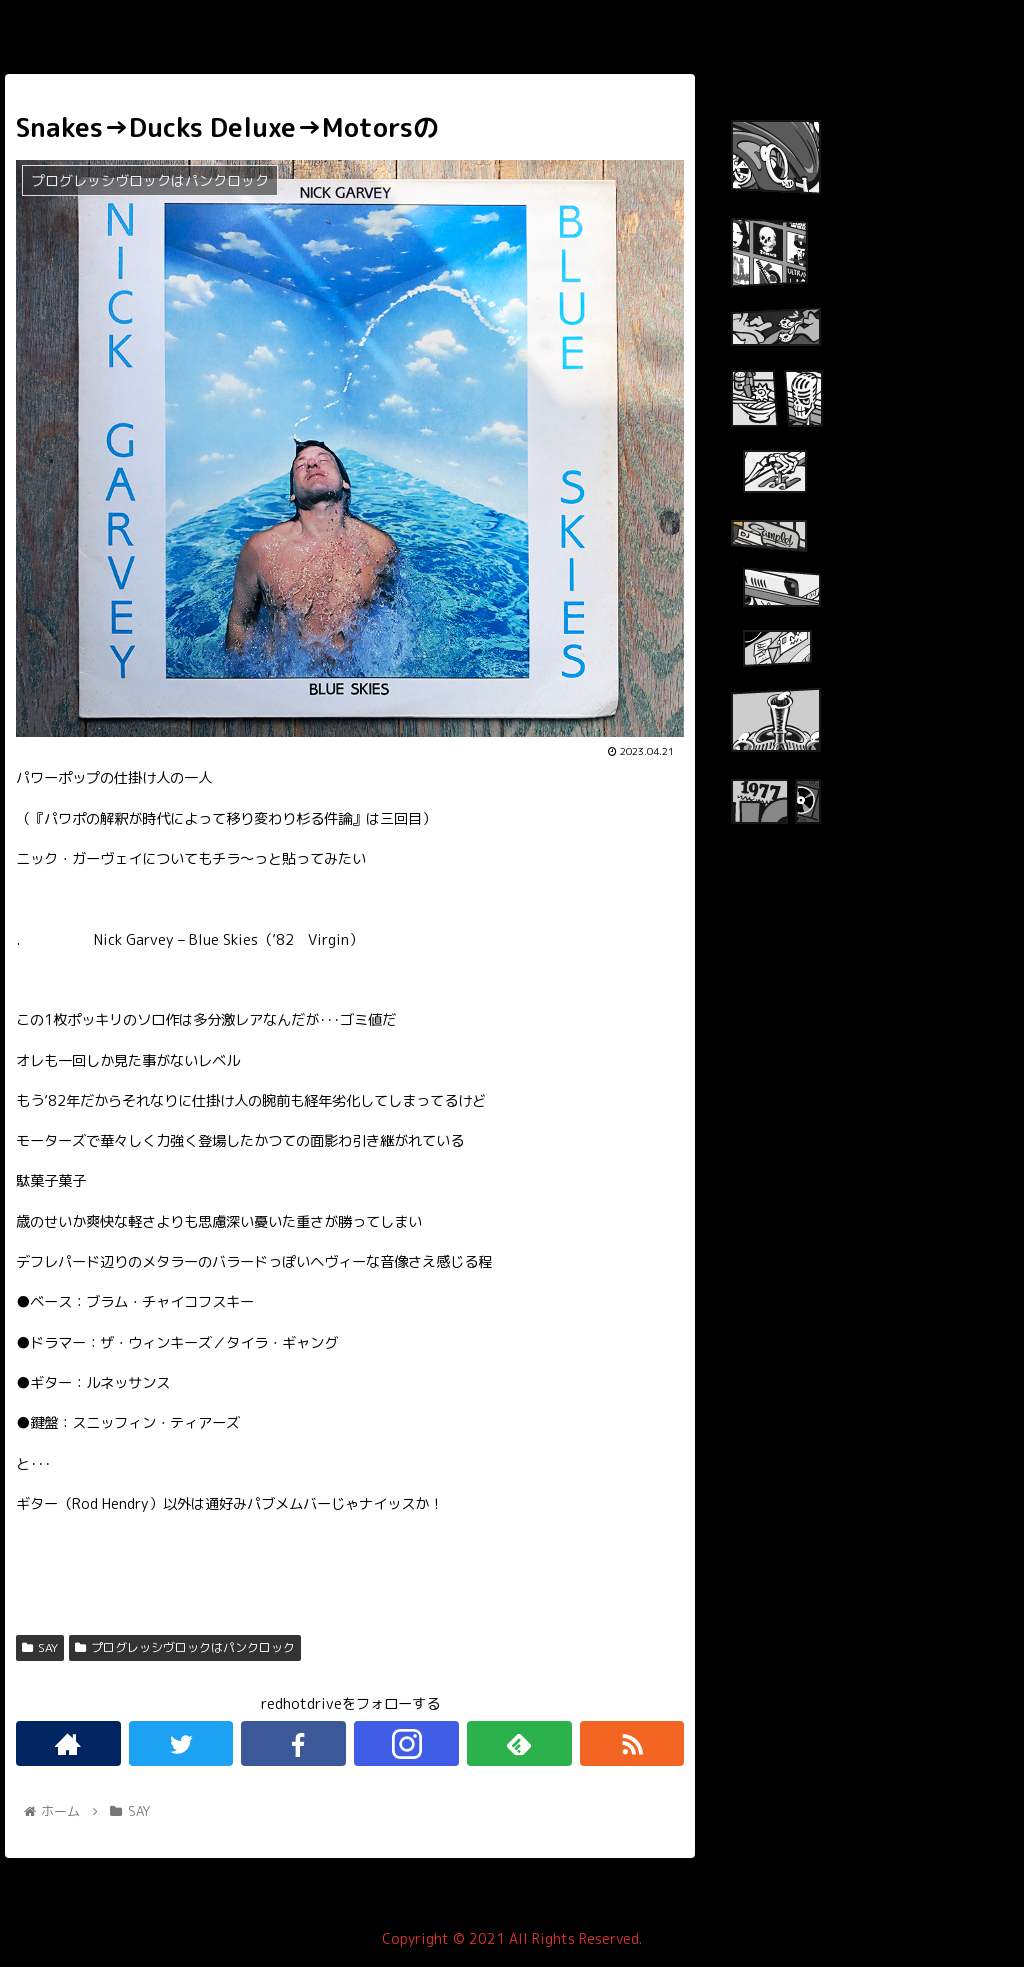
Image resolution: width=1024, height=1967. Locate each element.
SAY (40, 1647)
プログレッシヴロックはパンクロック (185, 1647)
